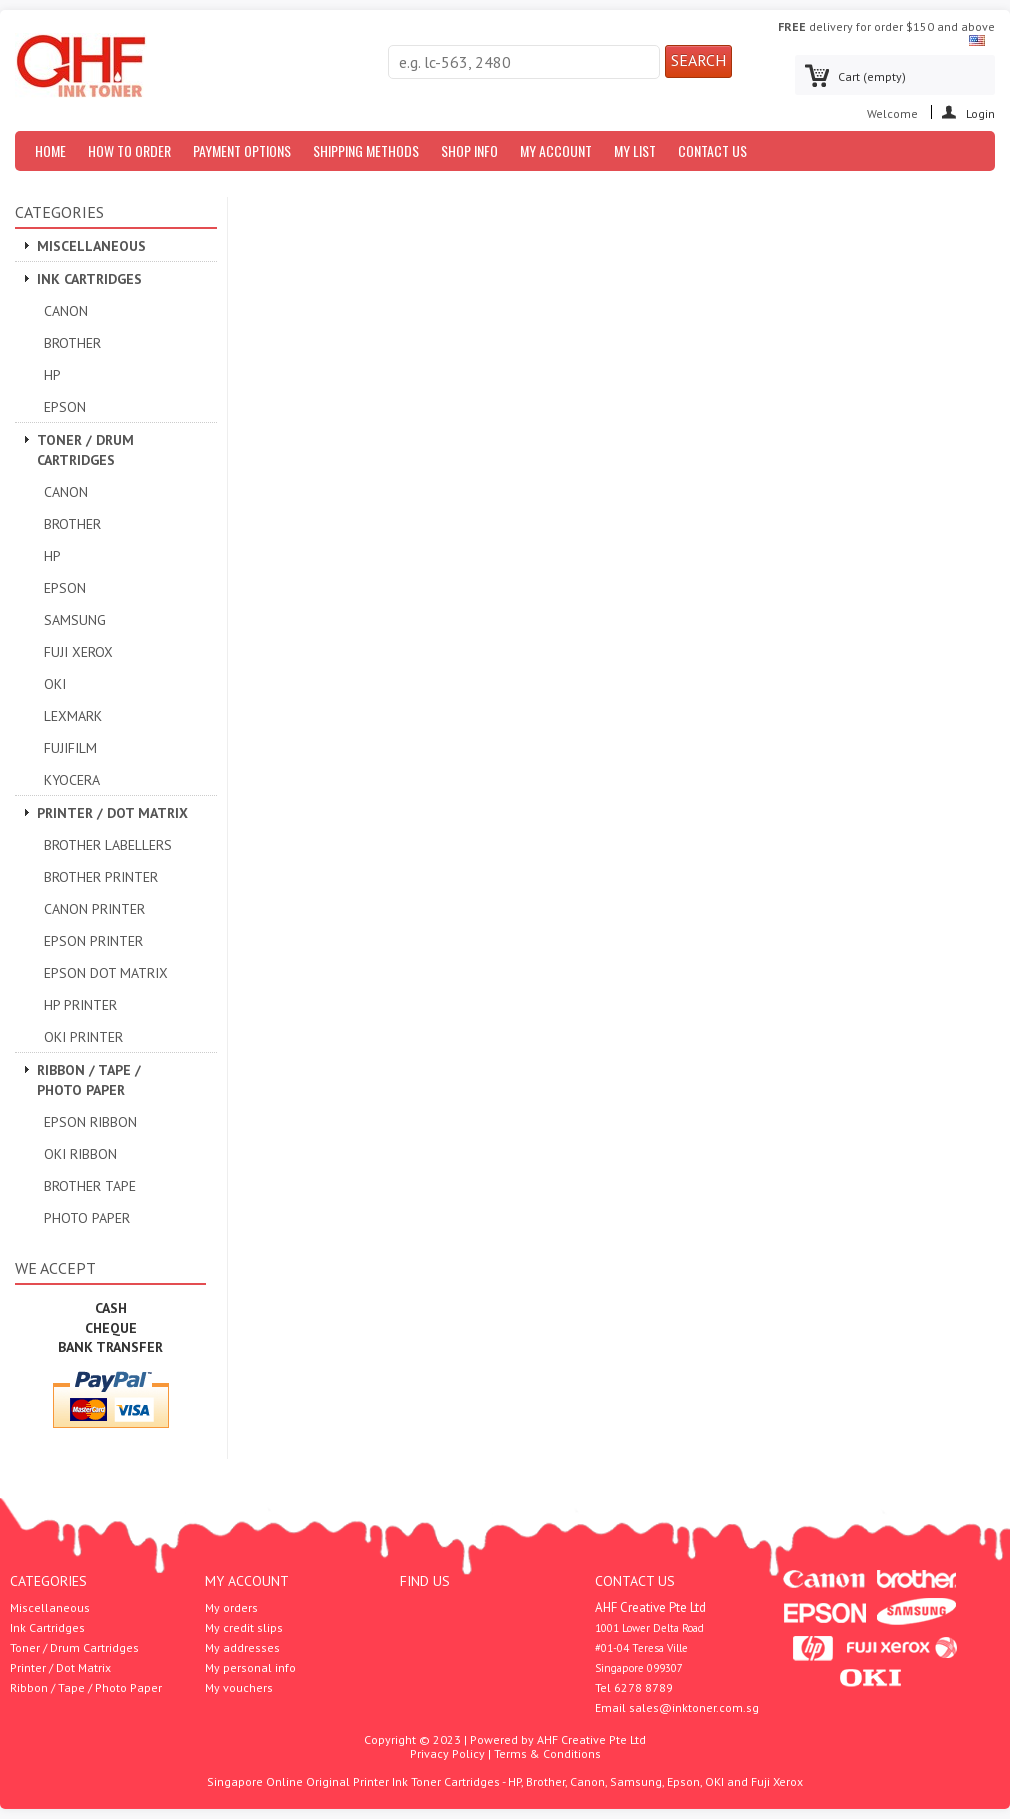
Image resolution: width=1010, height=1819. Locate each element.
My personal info (250, 1668)
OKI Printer (83, 1037)
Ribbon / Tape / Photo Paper (89, 1080)
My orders (231, 1608)
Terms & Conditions (547, 1753)
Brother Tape (90, 1186)
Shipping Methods (366, 150)
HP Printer (80, 1005)
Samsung (75, 620)
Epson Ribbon (90, 1122)
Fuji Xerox (78, 652)
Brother (72, 343)
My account (247, 1581)
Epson (65, 407)
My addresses (242, 1648)
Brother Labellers (108, 845)
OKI (55, 684)
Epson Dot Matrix (106, 973)
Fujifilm (70, 748)
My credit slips (244, 1628)
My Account (556, 150)
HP (52, 375)
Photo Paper (87, 1218)
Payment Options (242, 150)
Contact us (712, 150)
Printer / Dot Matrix (112, 813)
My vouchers (239, 1688)
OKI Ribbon (80, 1154)
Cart (872, 76)
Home (50, 150)
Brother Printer (101, 877)
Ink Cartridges (89, 279)
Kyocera (72, 780)
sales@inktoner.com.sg (694, 1707)
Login (980, 112)
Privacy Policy (447, 1753)
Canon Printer (94, 909)
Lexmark (73, 716)
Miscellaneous (91, 246)
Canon (66, 311)
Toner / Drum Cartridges (85, 450)
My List (635, 150)
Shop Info (469, 150)
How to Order (129, 150)
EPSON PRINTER (93, 941)
